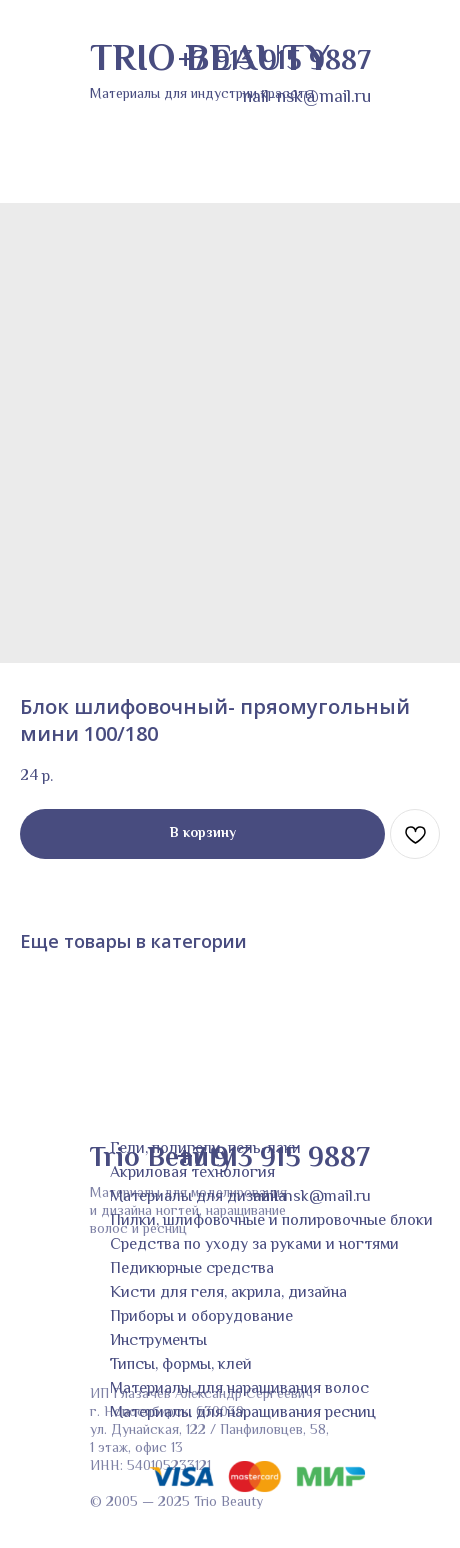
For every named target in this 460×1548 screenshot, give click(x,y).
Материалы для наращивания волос (239, 1389)
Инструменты (158, 1341)
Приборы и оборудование (201, 1317)
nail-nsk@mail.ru (312, 1197)
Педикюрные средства (192, 1269)
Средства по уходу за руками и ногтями (254, 1245)
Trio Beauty (161, 1159)
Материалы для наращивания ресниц (243, 1413)
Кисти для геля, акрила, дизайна (228, 1293)
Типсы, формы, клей (181, 1365)
